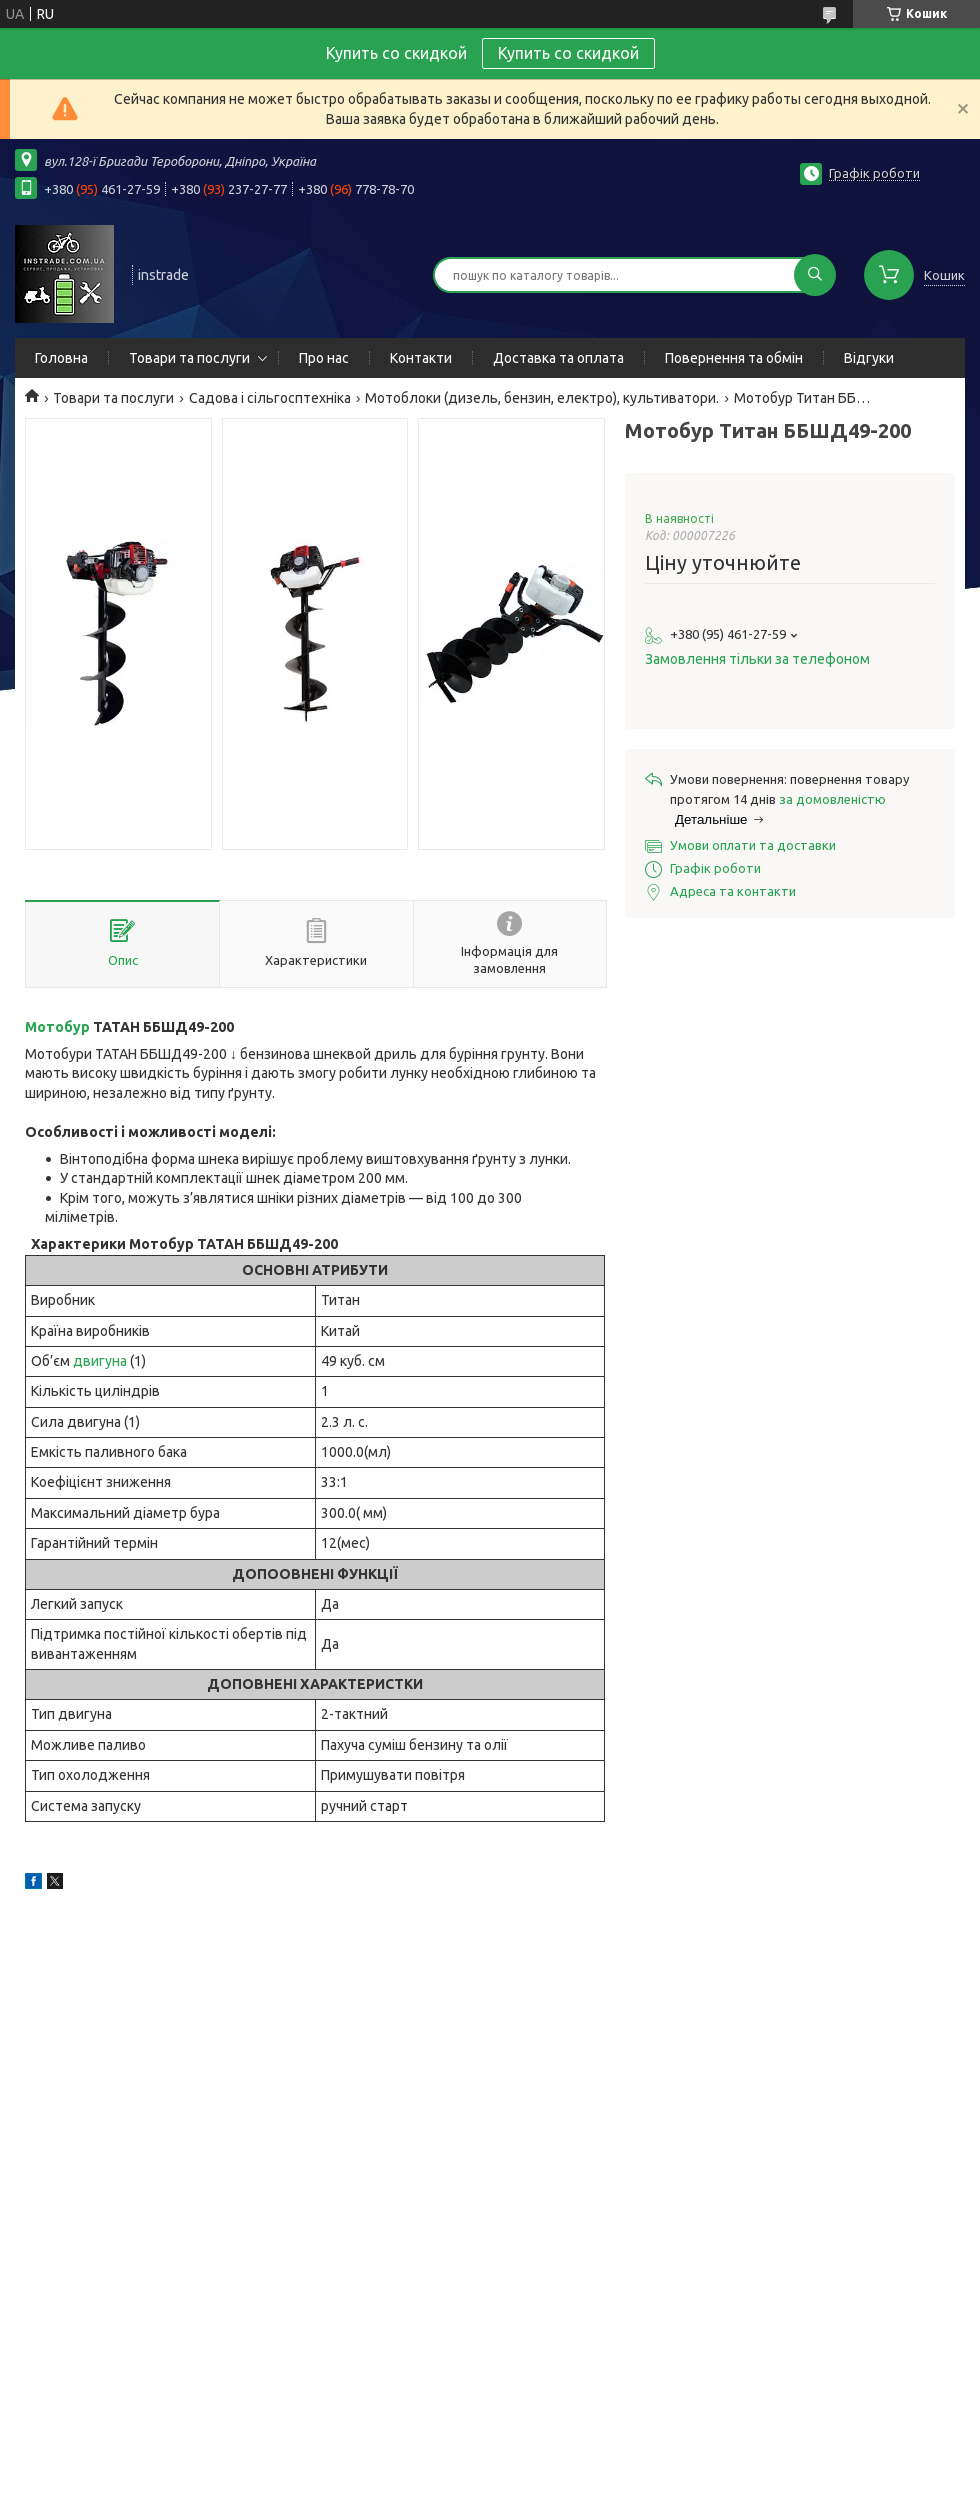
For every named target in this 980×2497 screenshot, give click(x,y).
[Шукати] (815, 275)
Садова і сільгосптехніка (270, 398)
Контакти (421, 358)
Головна (61, 358)
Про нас (324, 358)
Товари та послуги (189, 358)
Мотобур (57, 1027)
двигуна (100, 1361)
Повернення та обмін (734, 358)
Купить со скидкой (568, 53)
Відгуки (869, 358)
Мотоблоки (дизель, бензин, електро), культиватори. (542, 398)
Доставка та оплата (558, 358)
